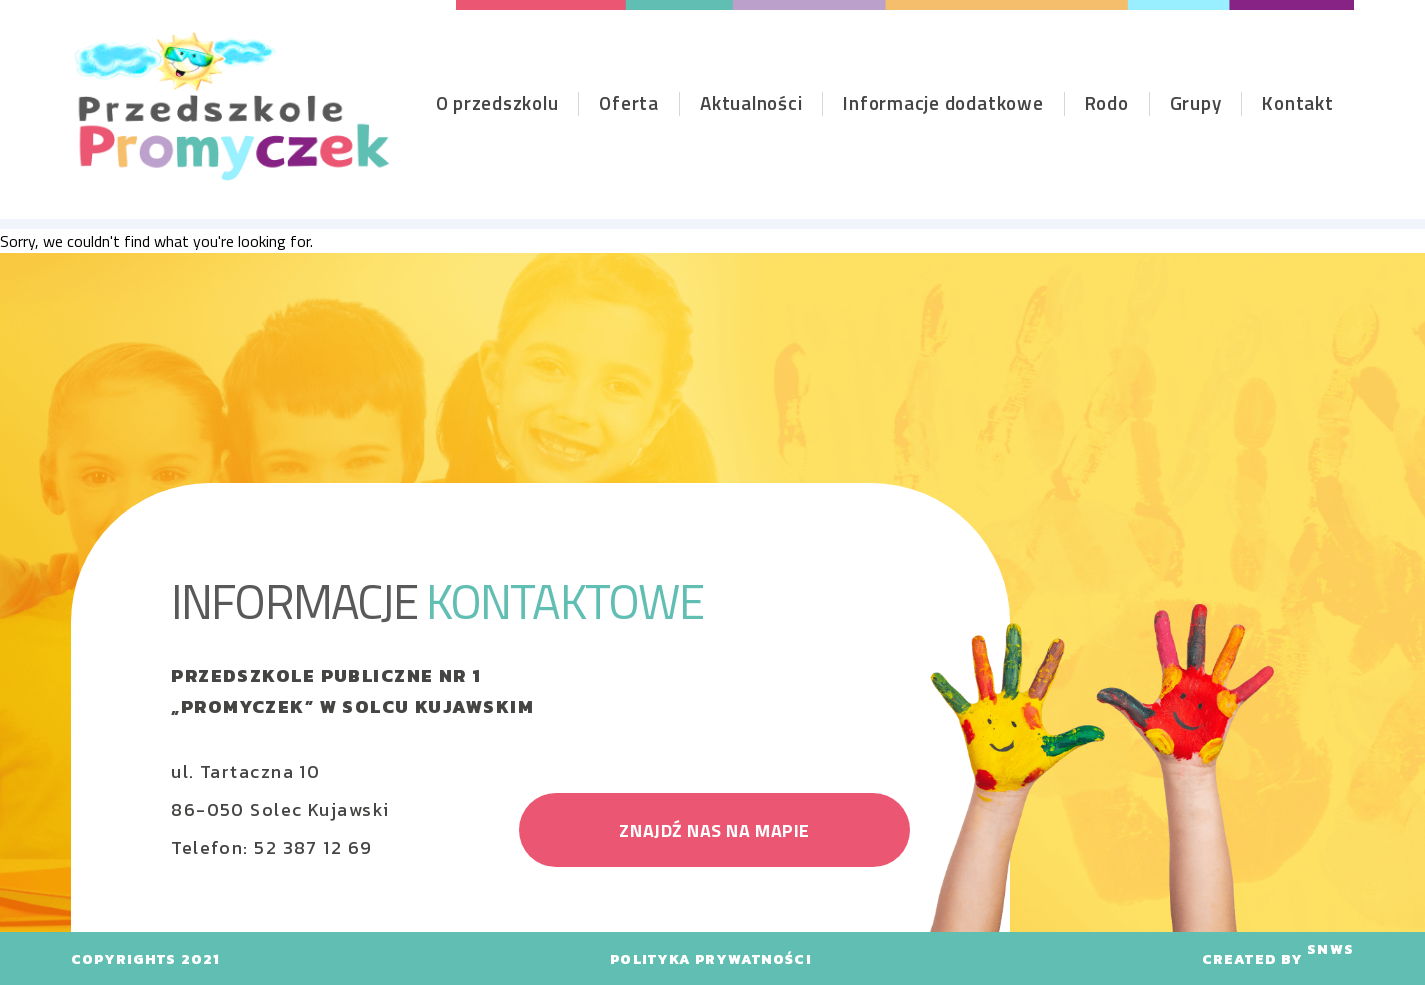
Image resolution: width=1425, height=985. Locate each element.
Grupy (1196, 102)
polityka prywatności (710, 959)
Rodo (1107, 102)
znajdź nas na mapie (714, 830)
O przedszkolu (497, 102)
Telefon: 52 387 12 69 (271, 847)
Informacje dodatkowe (943, 102)
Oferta (629, 102)
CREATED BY (1278, 959)
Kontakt (1297, 102)
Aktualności (751, 102)
